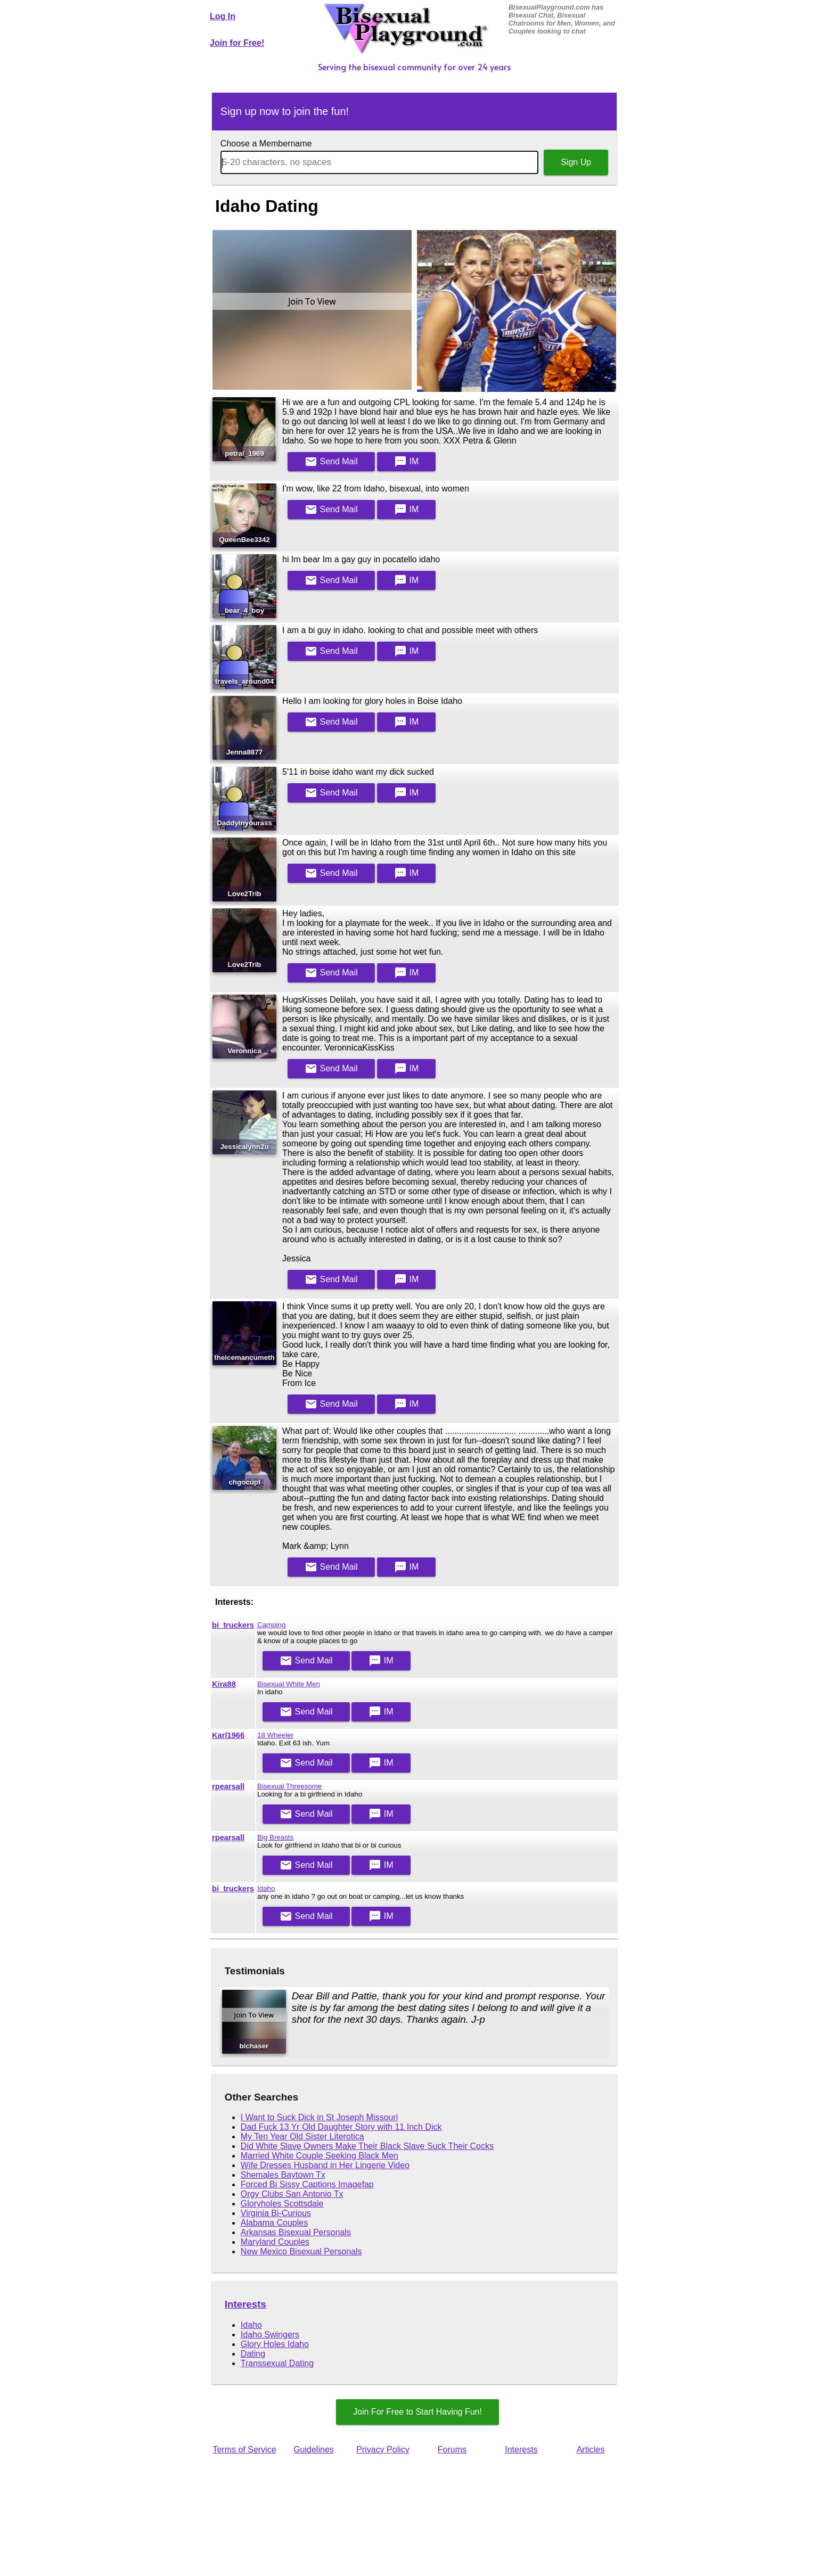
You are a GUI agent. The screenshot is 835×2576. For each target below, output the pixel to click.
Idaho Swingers (270, 2334)
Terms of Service (244, 2449)
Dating (253, 2353)
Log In (222, 16)
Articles (590, 2449)
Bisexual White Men (288, 1684)
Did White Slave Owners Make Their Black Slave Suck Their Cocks (367, 2146)
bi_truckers (233, 1625)
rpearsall (228, 1786)
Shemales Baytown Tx (283, 2174)
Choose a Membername (266, 143)
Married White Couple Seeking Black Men (319, 2155)
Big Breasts (275, 1837)
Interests (245, 2304)
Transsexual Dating (277, 2363)
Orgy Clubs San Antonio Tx (292, 2193)
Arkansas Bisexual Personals (296, 2232)
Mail (331, 461)
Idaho (266, 1888)
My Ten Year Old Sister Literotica (302, 2136)
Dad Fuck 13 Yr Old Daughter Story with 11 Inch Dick (341, 2126)
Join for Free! (237, 42)
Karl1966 (228, 1735)
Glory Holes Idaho (275, 2344)
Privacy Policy (383, 2449)
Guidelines (313, 2449)
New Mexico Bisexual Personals (301, 2251)
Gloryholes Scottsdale (282, 2203)
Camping (271, 1625)
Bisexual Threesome (289, 1786)
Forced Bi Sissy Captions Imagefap (307, 2184)
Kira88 (224, 1684)
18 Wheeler (275, 1735)
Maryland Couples (275, 2241)
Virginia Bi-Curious (276, 2213)
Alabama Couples (274, 2222)
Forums (452, 2449)
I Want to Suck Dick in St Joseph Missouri (319, 2117)
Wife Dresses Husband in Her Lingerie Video (325, 2165)
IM (406, 461)
